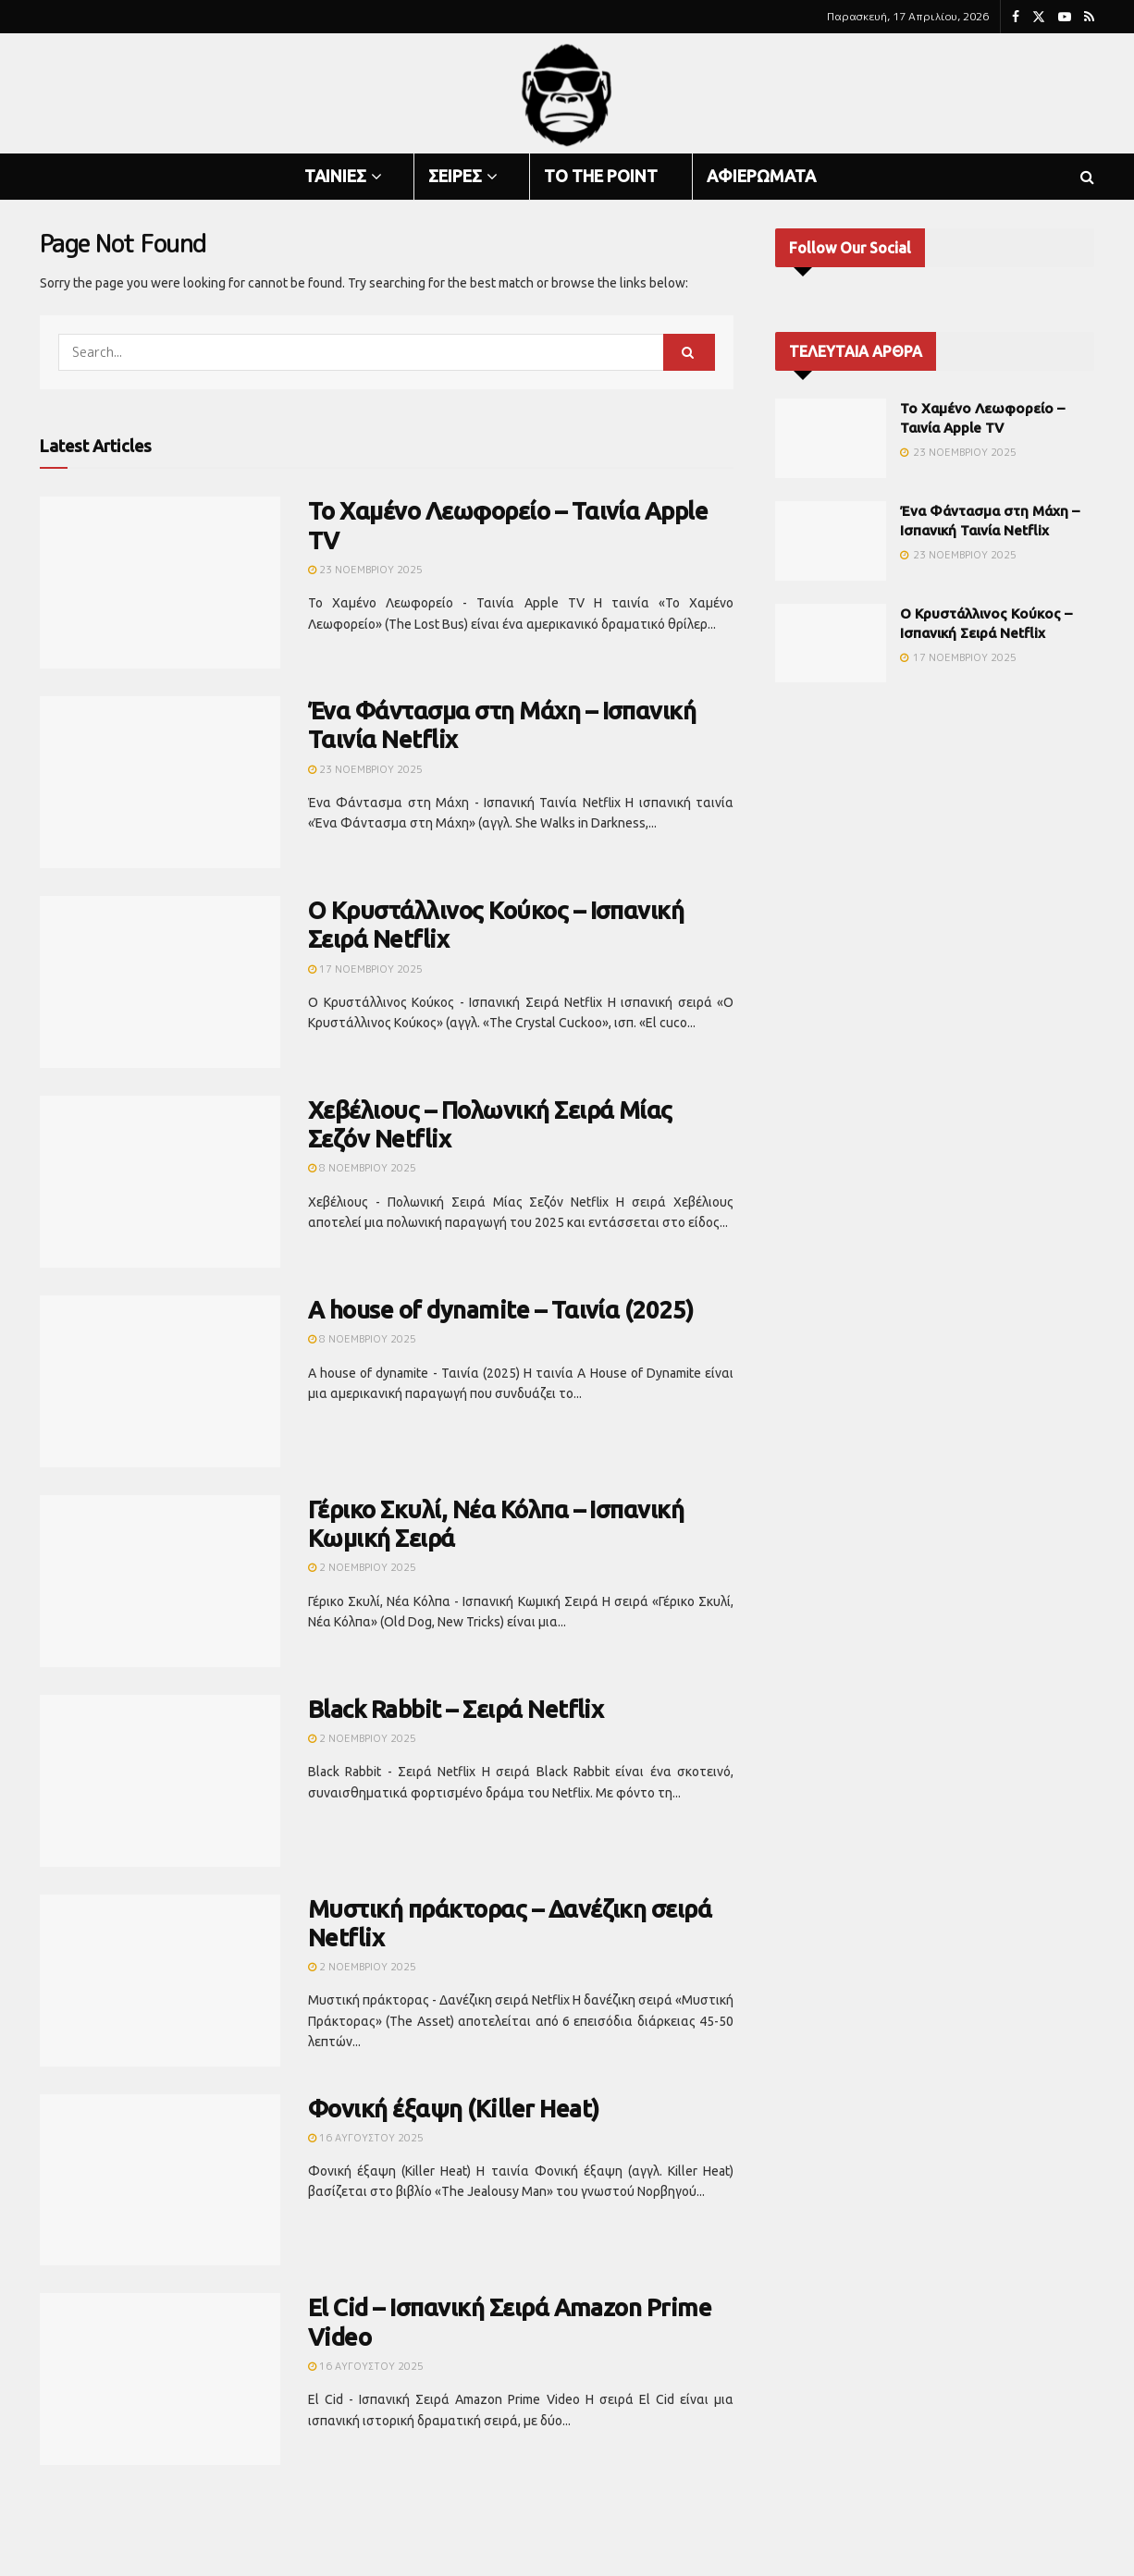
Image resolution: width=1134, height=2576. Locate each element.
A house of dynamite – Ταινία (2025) (501, 1309)
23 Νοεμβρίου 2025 (365, 569)
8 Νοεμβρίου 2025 (362, 1167)
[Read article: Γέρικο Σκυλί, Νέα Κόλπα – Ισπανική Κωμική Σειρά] (160, 1581)
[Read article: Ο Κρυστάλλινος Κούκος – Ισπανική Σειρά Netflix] (160, 982)
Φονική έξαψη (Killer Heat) (453, 2108)
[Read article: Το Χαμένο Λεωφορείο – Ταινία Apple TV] (160, 583)
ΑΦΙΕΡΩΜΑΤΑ (761, 175)
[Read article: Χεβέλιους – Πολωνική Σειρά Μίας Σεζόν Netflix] (160, 1182)
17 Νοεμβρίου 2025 (365, 969)
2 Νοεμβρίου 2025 (362, 1567)
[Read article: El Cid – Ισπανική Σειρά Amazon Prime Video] (160, 2379)
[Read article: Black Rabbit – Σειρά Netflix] (160, 1781)
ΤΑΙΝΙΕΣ (335, 175)
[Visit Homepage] (567, 94)
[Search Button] (1087, 176)
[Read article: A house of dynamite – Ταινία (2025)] (160, 1381)
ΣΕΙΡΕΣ (455, 175)
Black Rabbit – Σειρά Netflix (455, 1709)
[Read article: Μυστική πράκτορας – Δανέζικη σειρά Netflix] (160, 1981)
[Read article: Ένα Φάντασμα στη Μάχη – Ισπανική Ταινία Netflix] (160, 782)
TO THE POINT (601, 175)
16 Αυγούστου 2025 (366, 2137)
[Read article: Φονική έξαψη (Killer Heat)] (160, 2180)
